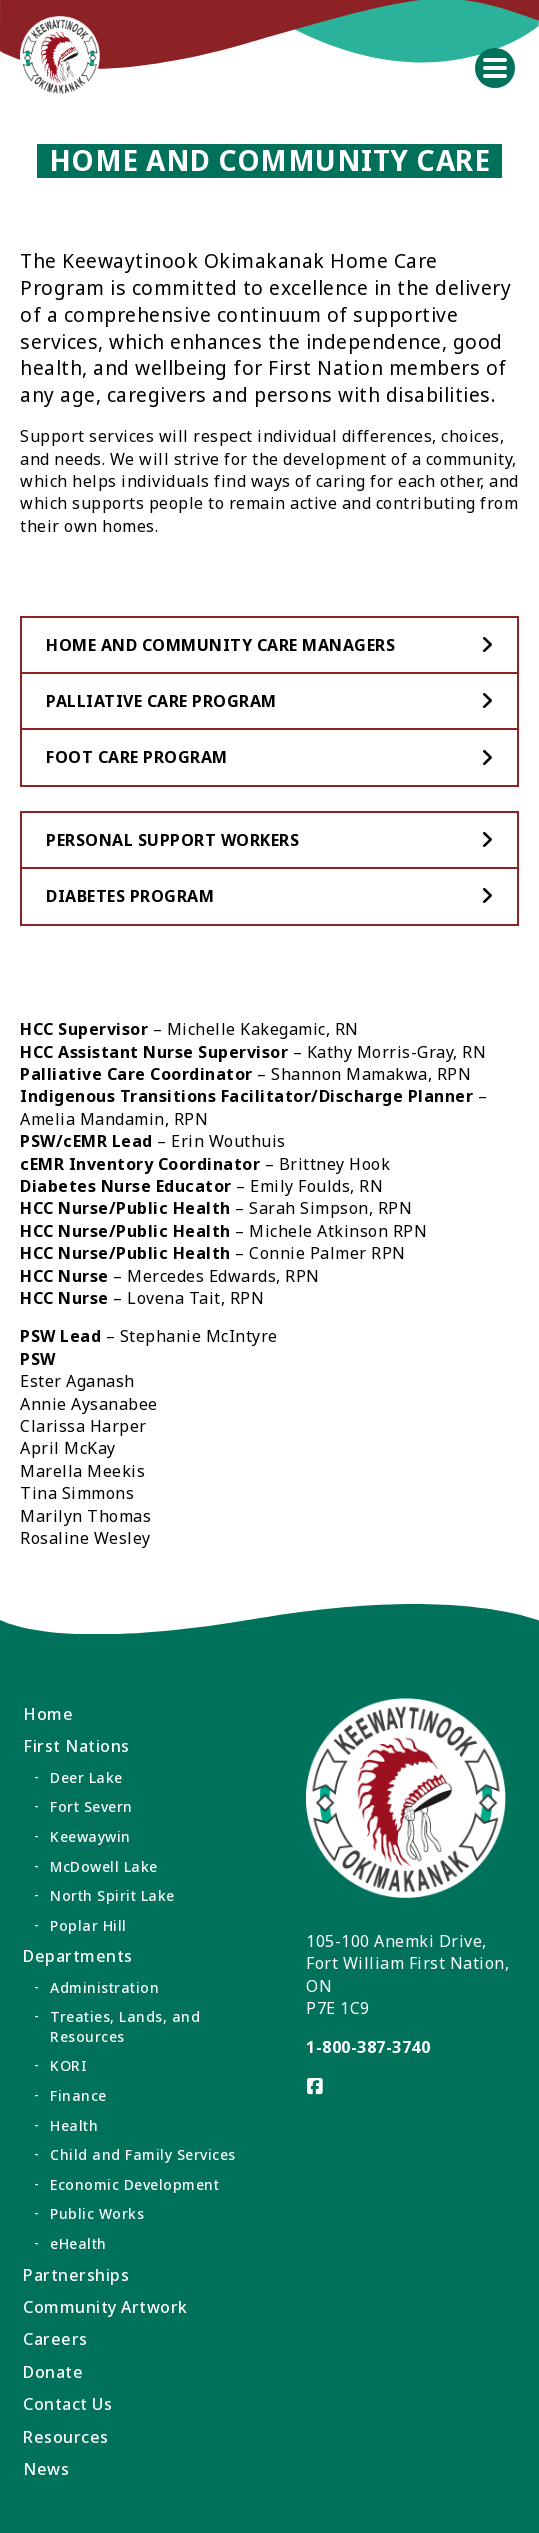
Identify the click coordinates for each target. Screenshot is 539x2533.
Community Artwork (105, 2307)
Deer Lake (86, 1777)
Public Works (97, 2213)
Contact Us (67, 2404)
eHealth (78, 2243)
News (46, 2469)
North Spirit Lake (112, 1895)
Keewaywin (90, 1836)
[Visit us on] (315, 2086)
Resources (66, 2437)
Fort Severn (91, 1806)
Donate (53, 2372)
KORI (68, 2065)
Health (74, 2125)
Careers (55, 2339)
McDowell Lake (104, 1866)
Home (48, 1714)
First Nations (76, 1746)
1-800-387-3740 (368, 2047)
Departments (78, 1956)
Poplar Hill (88, 1925)
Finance (78, 2095)
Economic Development (134, 2184)
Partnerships (76, 2275)
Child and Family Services (143, 2154)
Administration (104, 1987)
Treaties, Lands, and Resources (125, 2026)
